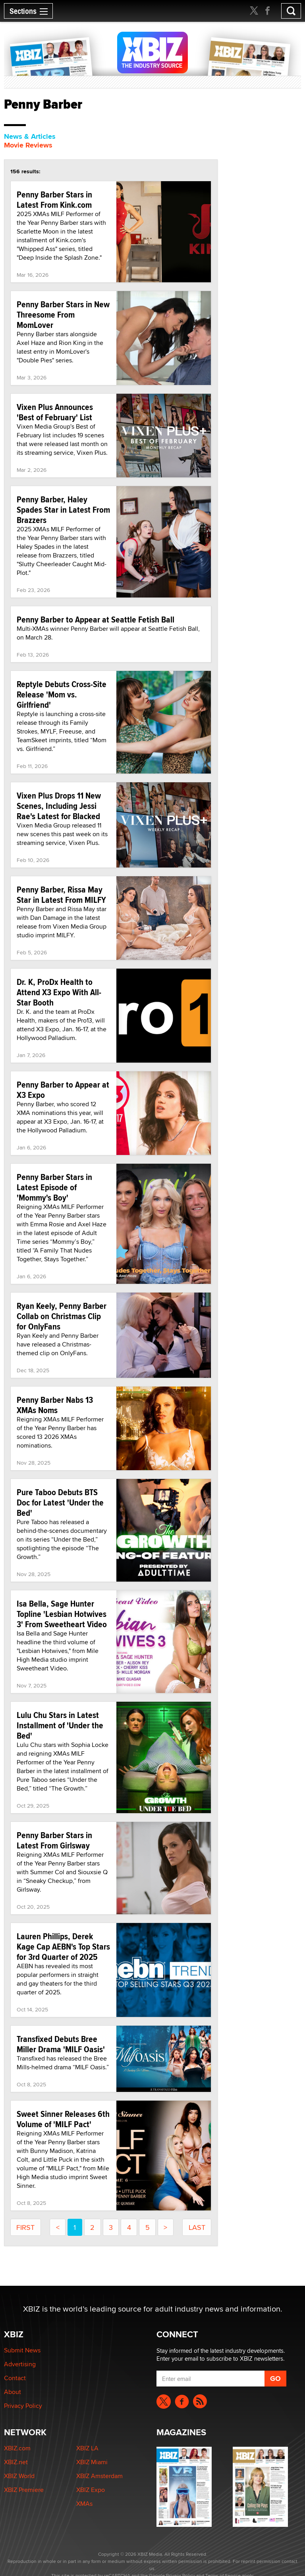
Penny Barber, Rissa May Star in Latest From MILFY (61, 894)
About (12, 2391)
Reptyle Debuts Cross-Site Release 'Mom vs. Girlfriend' (61, 694)
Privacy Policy (23, 2405)
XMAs (84, 2503)
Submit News (22, 2350)
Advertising (20, 2364)
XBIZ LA (87, 2448)
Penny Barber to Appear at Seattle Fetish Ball (95, 619)
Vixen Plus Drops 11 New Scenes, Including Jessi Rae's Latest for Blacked (59, 805)
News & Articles (30, 136)
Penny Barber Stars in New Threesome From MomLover (63, 314)
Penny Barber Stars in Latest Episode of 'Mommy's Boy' (54, 1187)
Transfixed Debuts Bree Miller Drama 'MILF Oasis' (61, 2043)
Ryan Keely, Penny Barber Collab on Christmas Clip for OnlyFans (61, 1316)
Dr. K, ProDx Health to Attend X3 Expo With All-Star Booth (59, 992)
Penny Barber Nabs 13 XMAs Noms (55, 1404)
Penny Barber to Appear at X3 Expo (63, 1089)
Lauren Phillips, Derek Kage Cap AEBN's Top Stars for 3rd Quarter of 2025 (63, 1946)
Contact (15, 2378)
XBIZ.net (16, 2462)
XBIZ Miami (92, 2462)
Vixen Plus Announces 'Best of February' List (55, 411)
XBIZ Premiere (24, 2489)
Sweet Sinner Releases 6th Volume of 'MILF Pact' (63, 2118)
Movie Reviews (28, 145)
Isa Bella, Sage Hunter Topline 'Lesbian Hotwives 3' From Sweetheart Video (62, 1613)
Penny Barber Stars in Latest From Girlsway (54, 1840)
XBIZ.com (17, 2448)
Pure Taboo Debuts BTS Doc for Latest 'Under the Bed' (60, 1502)
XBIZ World (19, 2475)
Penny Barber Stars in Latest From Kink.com (54, 199)
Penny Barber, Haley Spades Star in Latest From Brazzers (63, 509)
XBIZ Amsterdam (99, 2475)
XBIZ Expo (90, 2489)
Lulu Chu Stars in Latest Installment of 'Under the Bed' (60, 1725)
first (25, 2227)
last (197, 2227)
